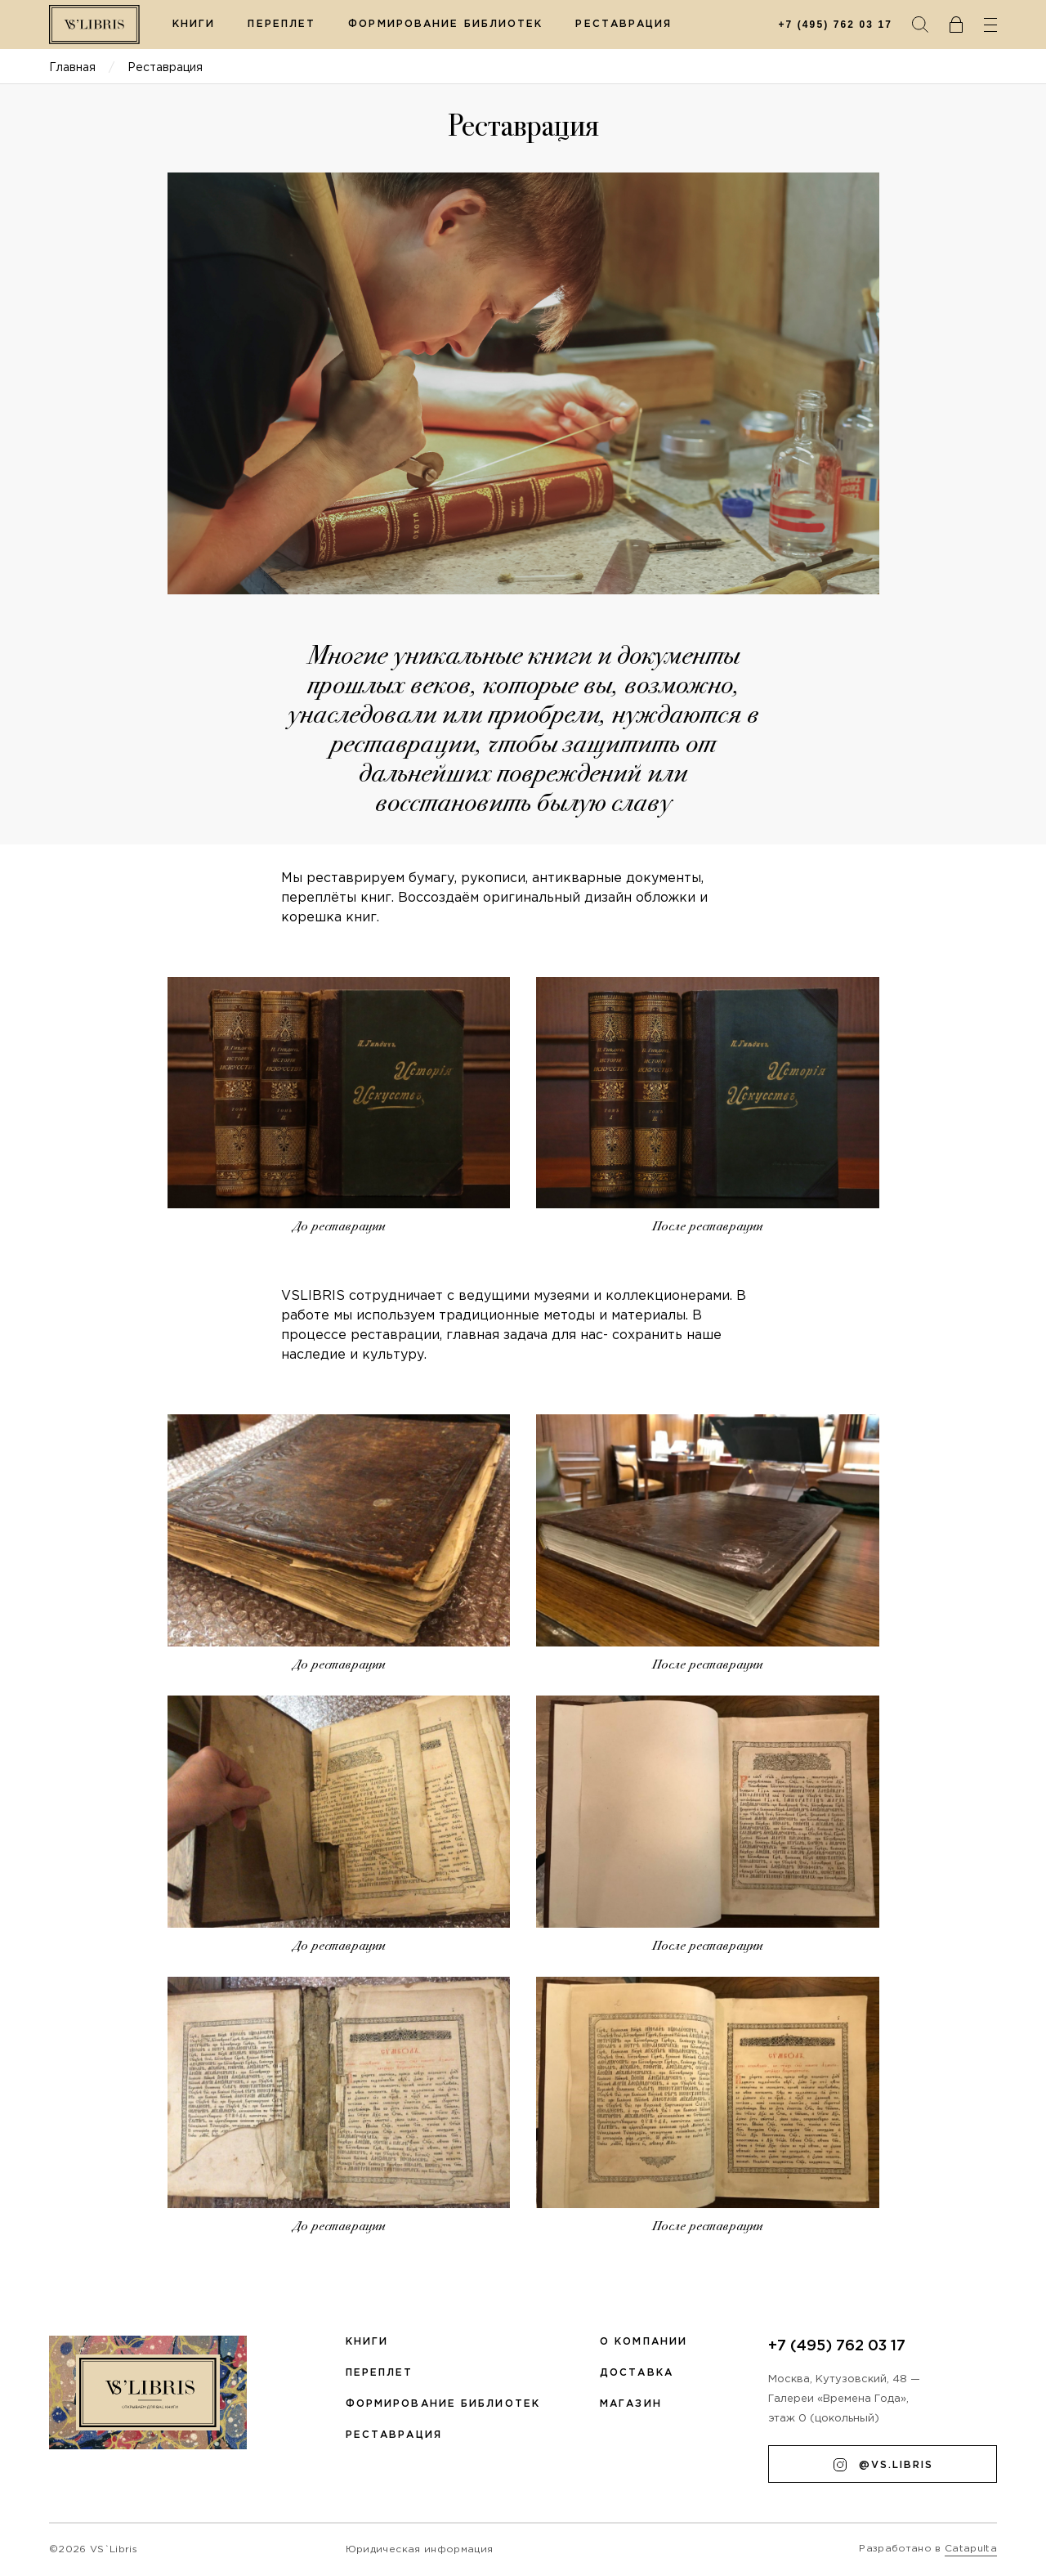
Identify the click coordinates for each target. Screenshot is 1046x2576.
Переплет (281, 24)
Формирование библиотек (445, 24)
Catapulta (971, 2548)
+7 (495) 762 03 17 (835, 24)
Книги (194, 24)
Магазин (631, 2403)
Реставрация (623, 24)
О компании (643, 2341)
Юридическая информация (419, 2549)
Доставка (636, 2372)
